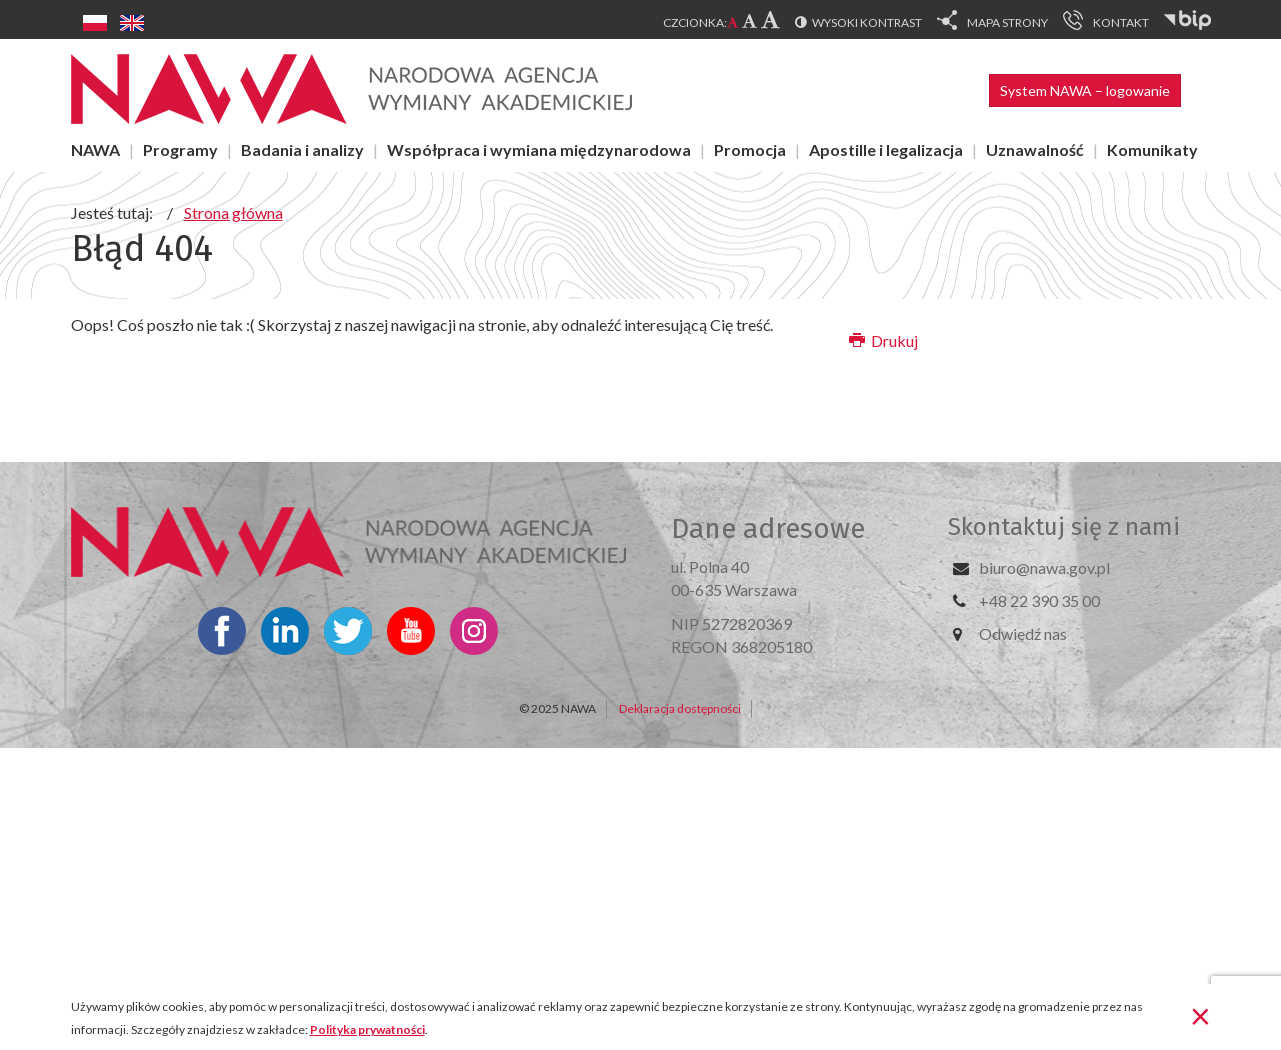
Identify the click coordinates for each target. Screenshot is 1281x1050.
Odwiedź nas (1023, 633)
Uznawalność (1035, 149)
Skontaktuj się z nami (1064, 527)
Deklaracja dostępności (680, 708)
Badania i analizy (302, 149)
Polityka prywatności (367, 1029)
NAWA (95, 149)
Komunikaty (1152, 149)
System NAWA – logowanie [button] (1085, 90)
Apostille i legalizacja (886, 149)
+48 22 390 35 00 (1039, 600)
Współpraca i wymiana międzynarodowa (539, 149)
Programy (180, 149)
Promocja (750, 149)
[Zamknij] (1200, 1015)
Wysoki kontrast (867, 22)
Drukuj (883, 340)
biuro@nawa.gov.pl (1044, 567)
